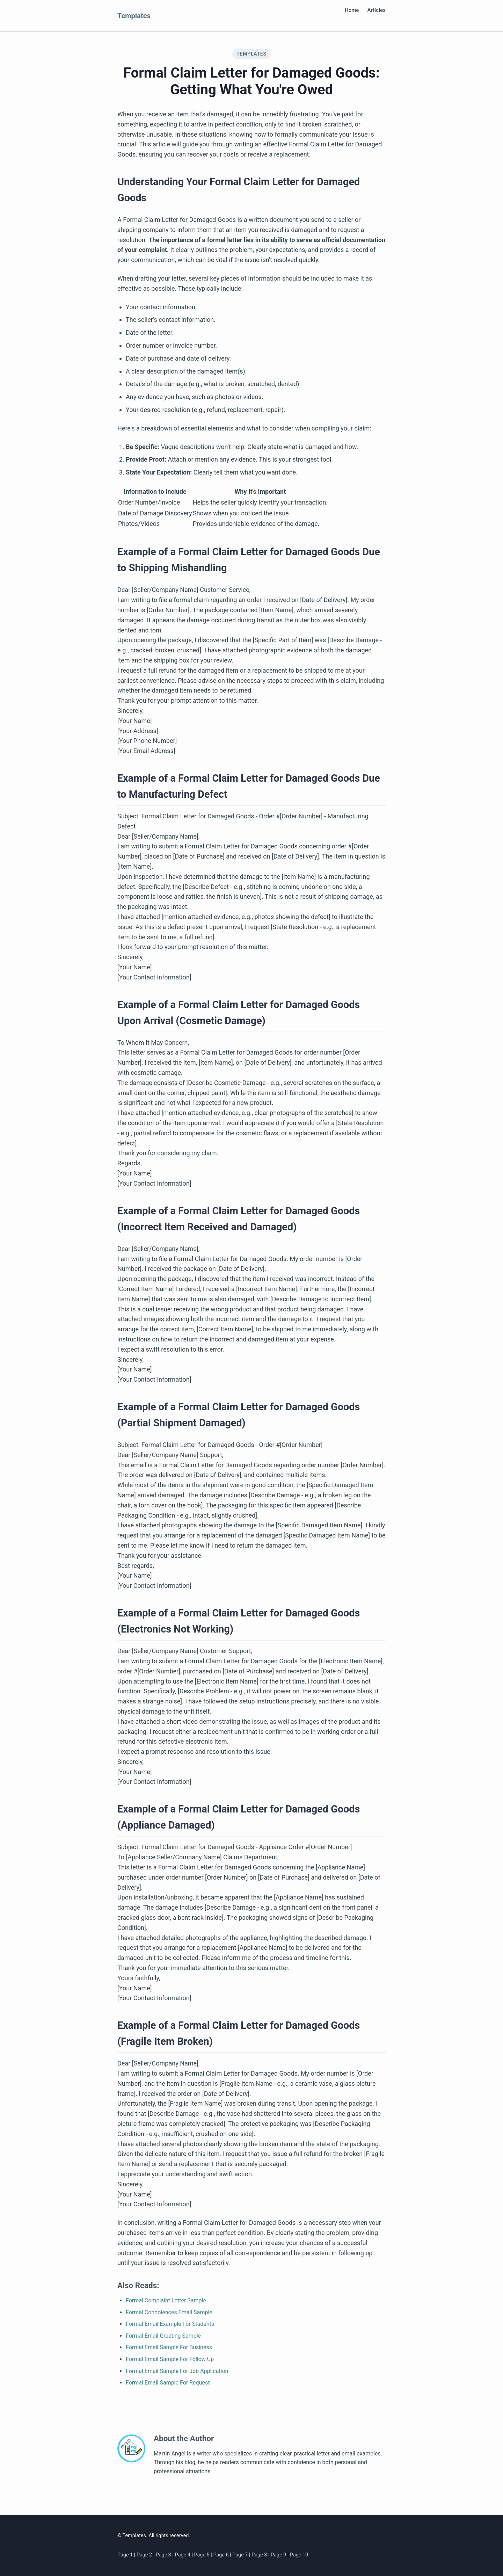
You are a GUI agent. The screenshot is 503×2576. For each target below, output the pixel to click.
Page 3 (164, 2555)
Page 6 (221, 2555)
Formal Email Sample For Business (169, 2347)
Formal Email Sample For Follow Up (170, 2359)
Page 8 (260, 2555)
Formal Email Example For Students (170, 2324)
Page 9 (279, 2555)
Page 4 (183, 2555)
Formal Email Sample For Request (168, 2382)
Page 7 (240, 2555)
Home (352, 10)
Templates (134, 16)
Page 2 (145, 2555)
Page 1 (125, 2555)
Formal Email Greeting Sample (163, 2335)
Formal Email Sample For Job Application (177, 2371)
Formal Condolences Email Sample (169, 2312)
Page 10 (299, 2555)
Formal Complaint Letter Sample (166, 2300)
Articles (376, 10)
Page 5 (202, 2555)
